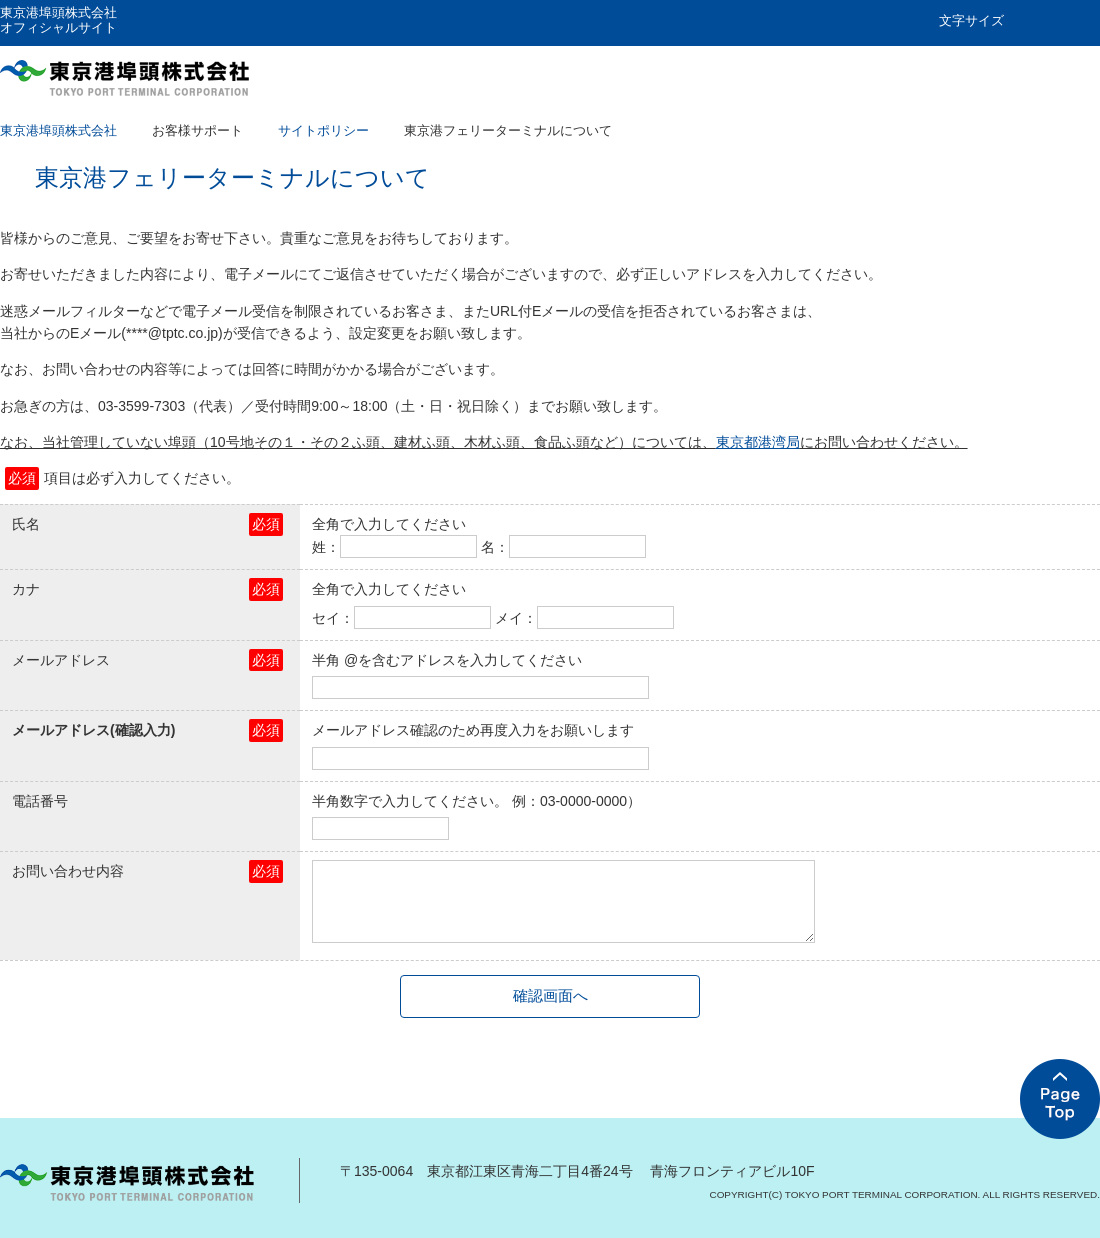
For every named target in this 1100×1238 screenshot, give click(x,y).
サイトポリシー (323, 131)
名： (495, 547)
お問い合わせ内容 (68, 871)
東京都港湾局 (758, 442)
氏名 (26, 524)
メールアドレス (61, 660)
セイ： (333, 618)
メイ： (516, 618)
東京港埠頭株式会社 (58, 131)
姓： (326, 547)
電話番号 (40, 801)
